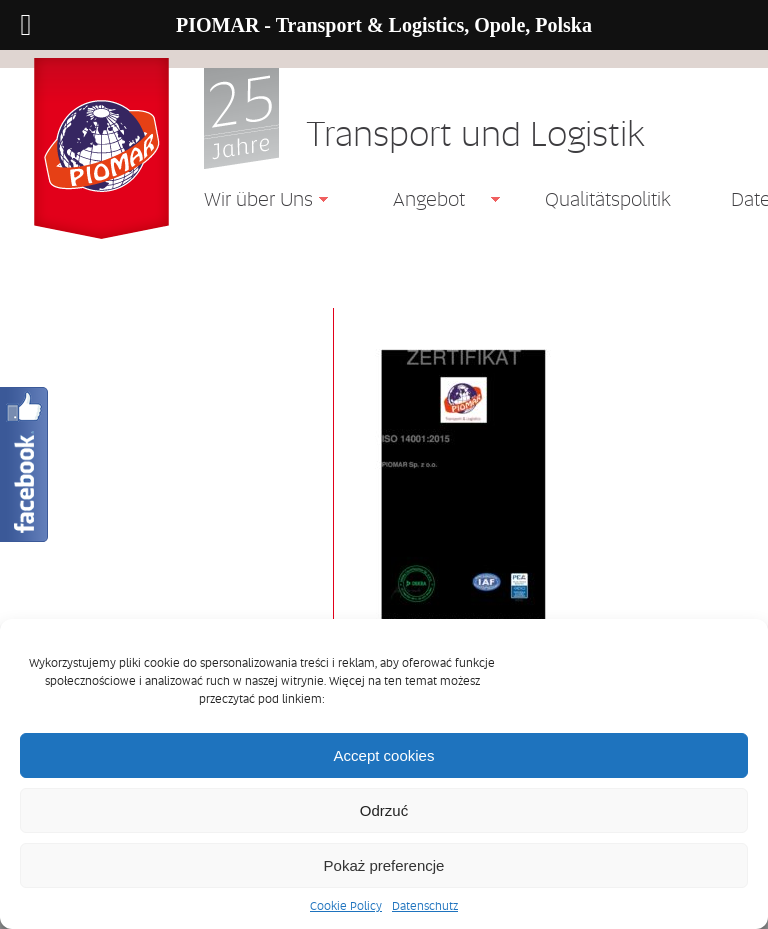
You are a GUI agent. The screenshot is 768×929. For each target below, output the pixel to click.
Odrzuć (384, 810)
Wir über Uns (251, 202)
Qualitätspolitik (608, 199)
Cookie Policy (346, 906)
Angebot (421, 202)
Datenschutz (425, 906)
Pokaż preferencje (384, 865)
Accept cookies (384, 755)
